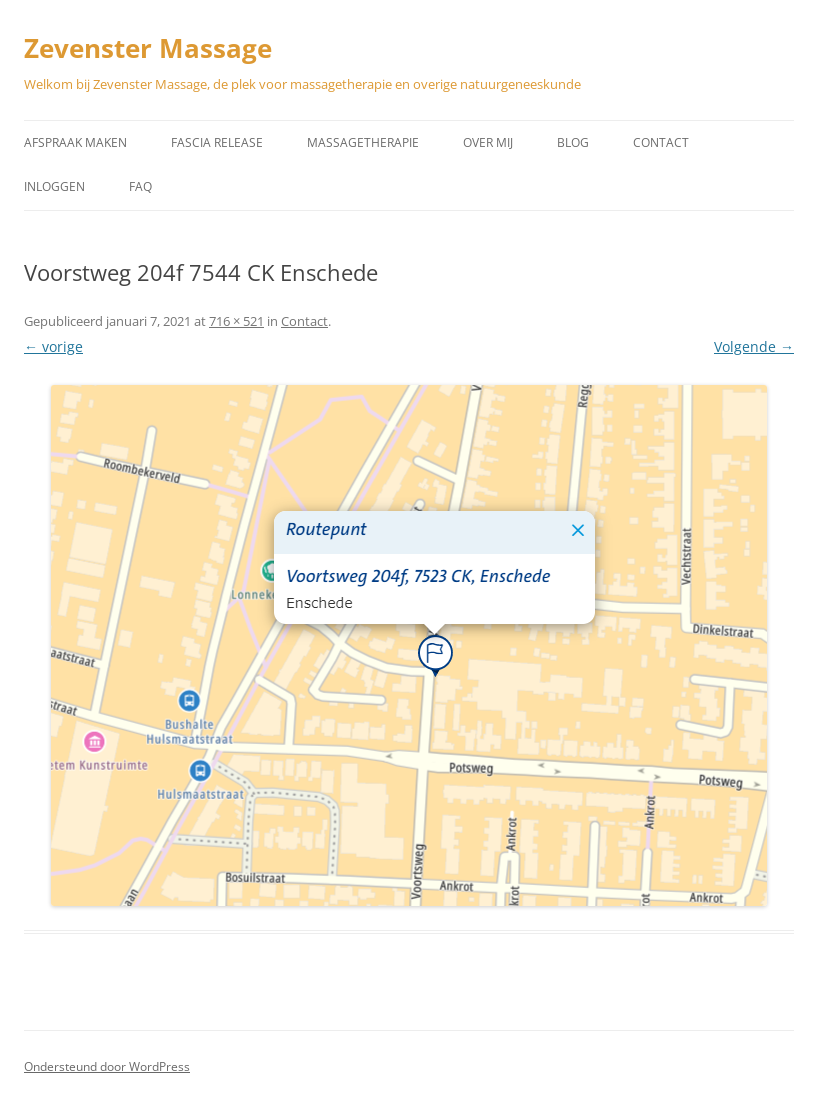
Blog (573, 142)
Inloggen (54, 186)
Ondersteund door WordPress (107, 1066)
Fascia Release (217, 142)
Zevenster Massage (148, 48)
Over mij (488, 142)
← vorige (53, 346)
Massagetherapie (363, 142)
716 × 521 (236, 321)
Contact (661, 142)
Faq (140, 186)
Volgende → (754, 346)
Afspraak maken (75, 142)
